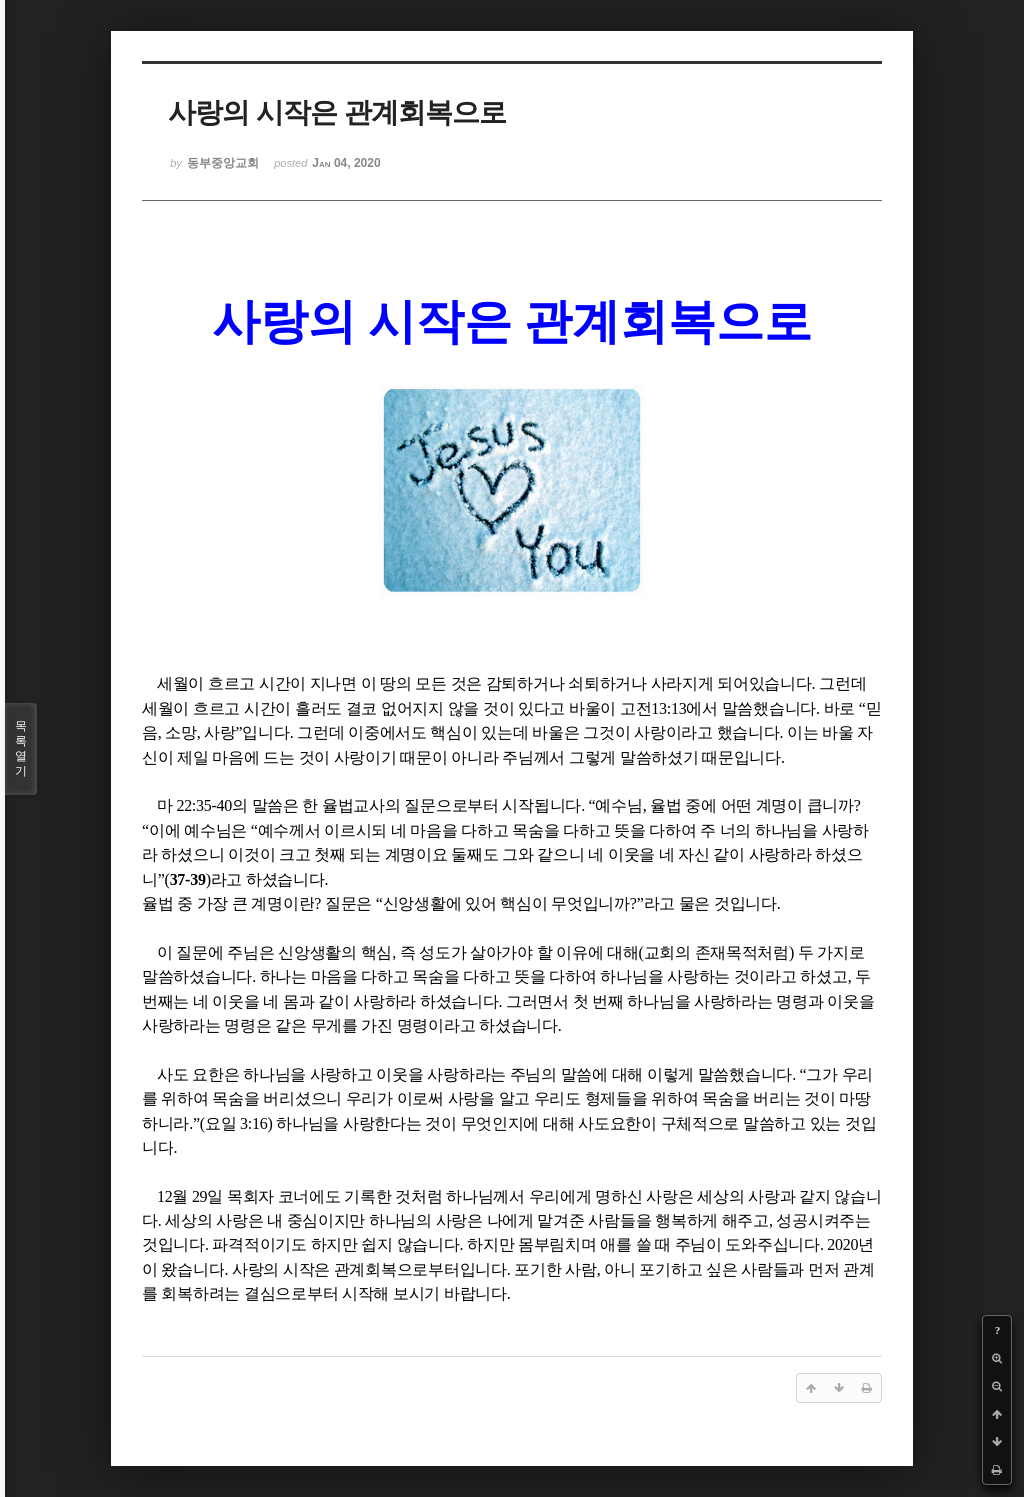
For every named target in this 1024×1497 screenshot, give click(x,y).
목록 (21, 749)
